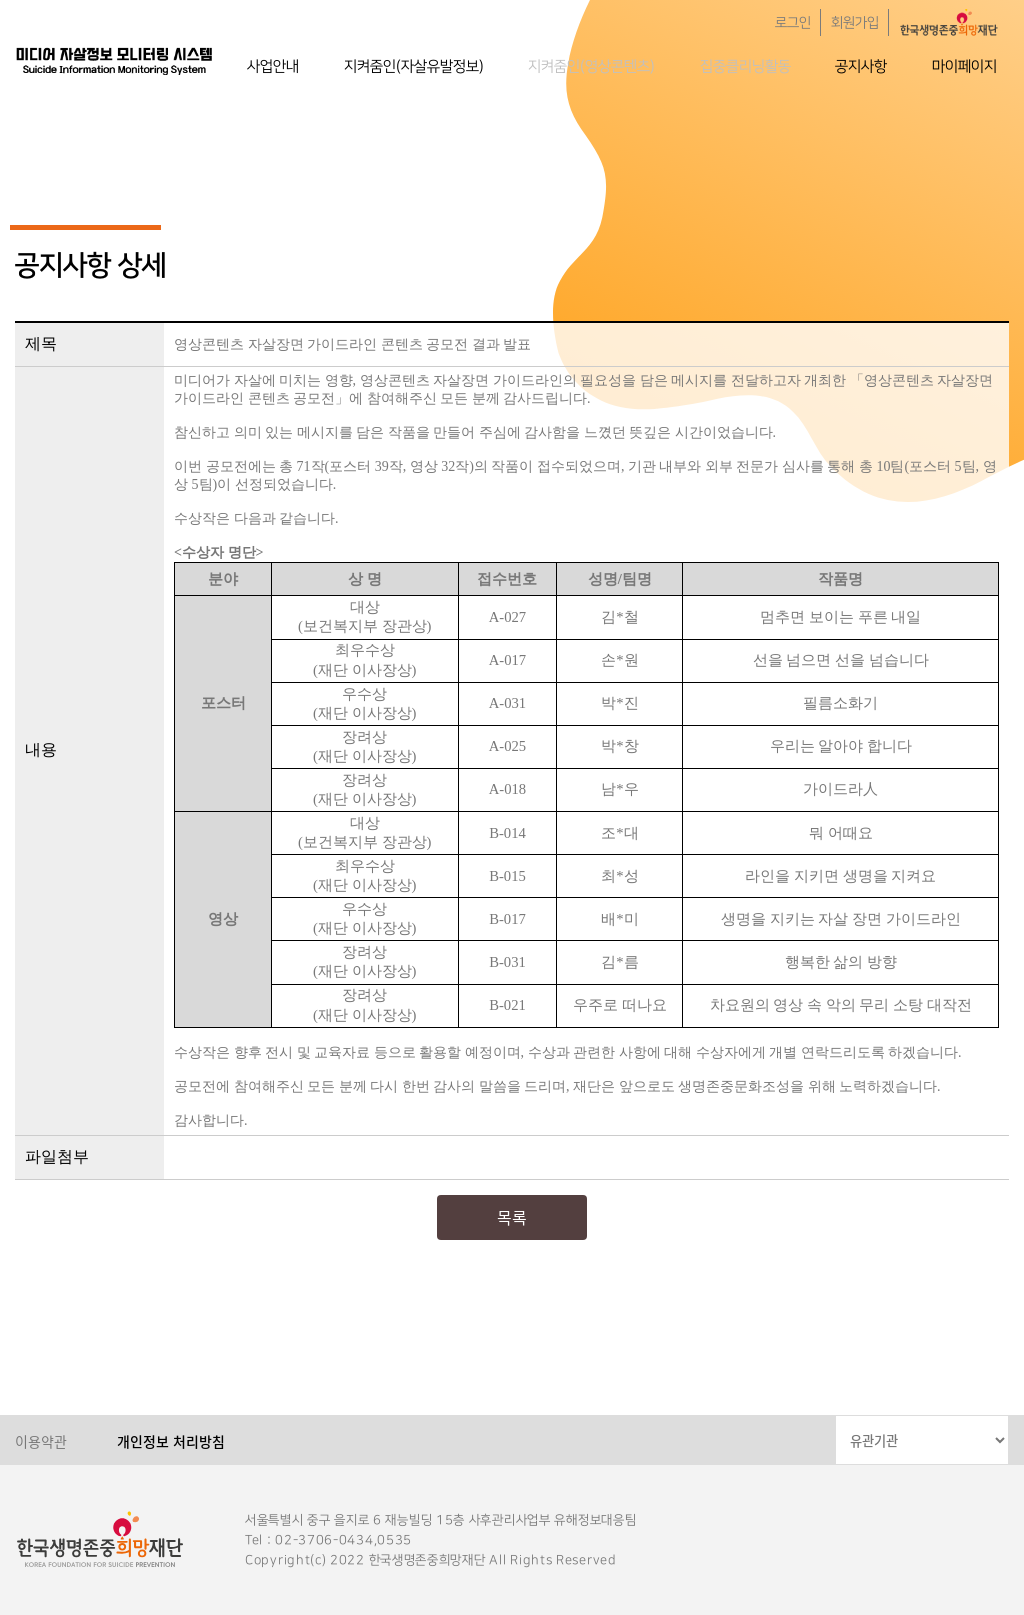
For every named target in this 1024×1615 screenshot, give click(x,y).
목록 (512, 1217)
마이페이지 (964, 66)
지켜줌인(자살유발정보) (414, 66)
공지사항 (861, 66)
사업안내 (273, 66)
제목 (41, 343)
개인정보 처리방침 (171, 1441)
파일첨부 (57, 1156)
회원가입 (855, 23)
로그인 (793, 23)
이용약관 (41, 1441)
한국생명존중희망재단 (115, 60)
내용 (41, 749)
